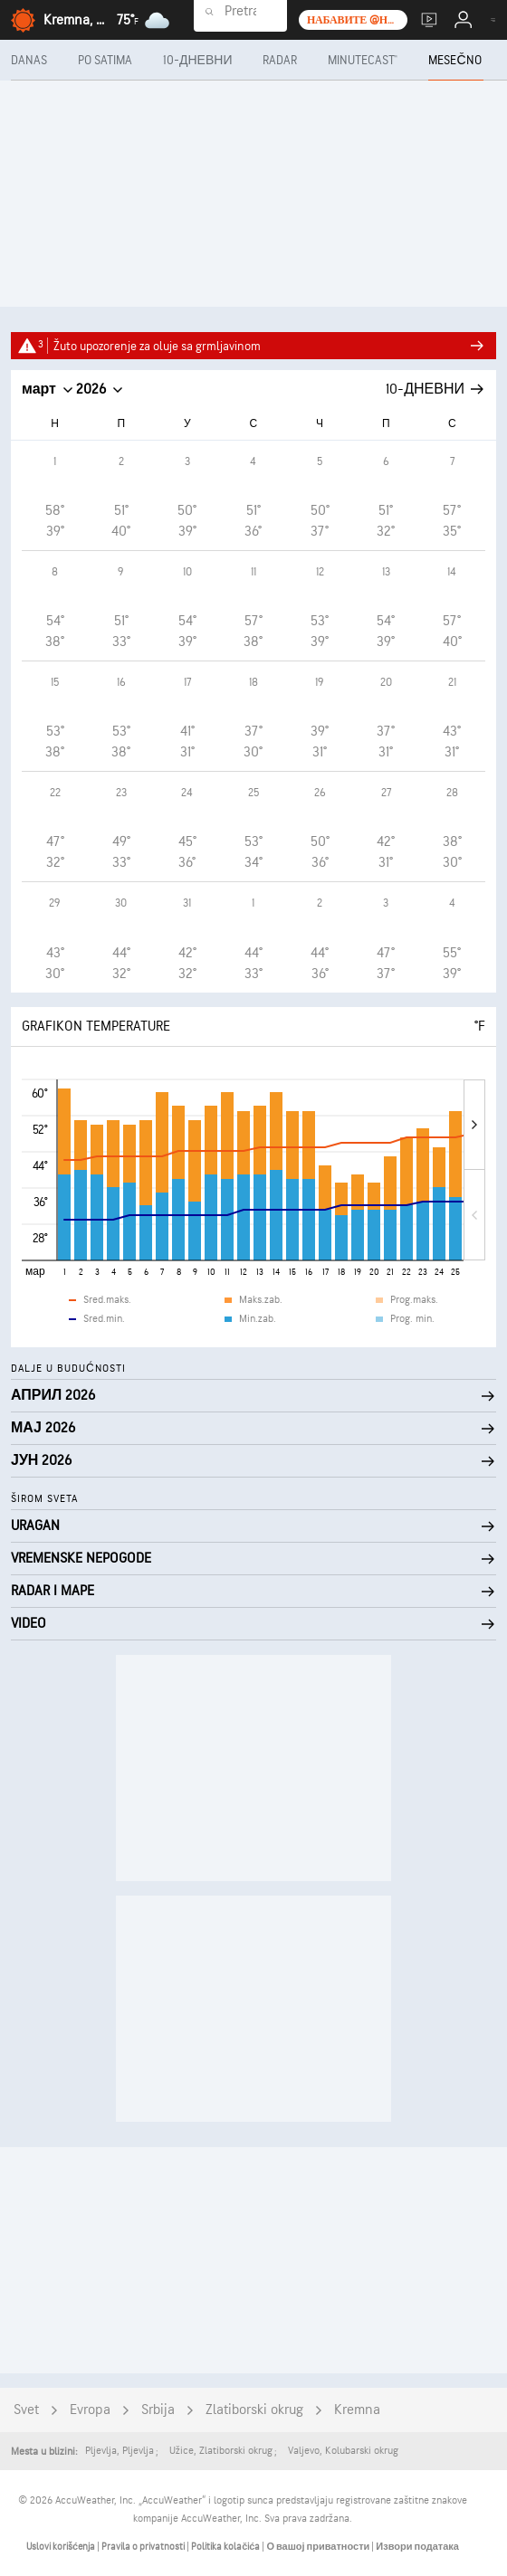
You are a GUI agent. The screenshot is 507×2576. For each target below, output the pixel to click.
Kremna (357, 2410)
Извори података (417, 2546)
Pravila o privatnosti (144, 2546)
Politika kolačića (226, 2546)
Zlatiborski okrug (254, 2410)
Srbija (158, 2410)
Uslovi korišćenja (61, 2546)
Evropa (90, 2410)
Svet (26, 2410)
